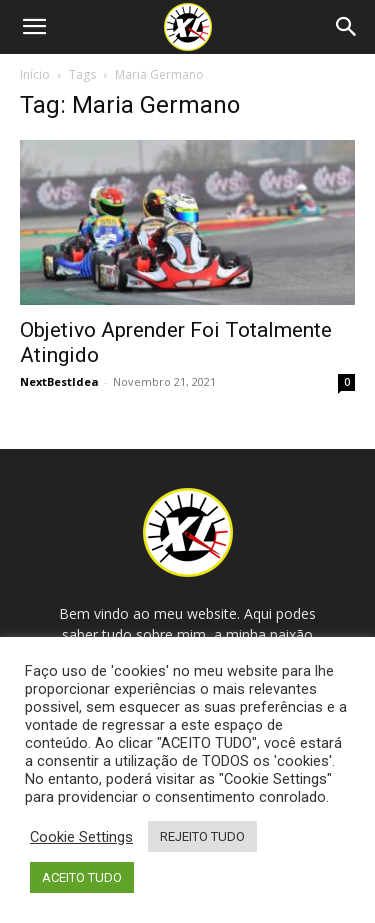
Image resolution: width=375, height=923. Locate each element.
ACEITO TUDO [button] (82, 877)
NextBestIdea (59, 381)
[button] (34, 27)
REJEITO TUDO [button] (202, 836)
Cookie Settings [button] (81, 837)
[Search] (347, 27)
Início (35, 74)
